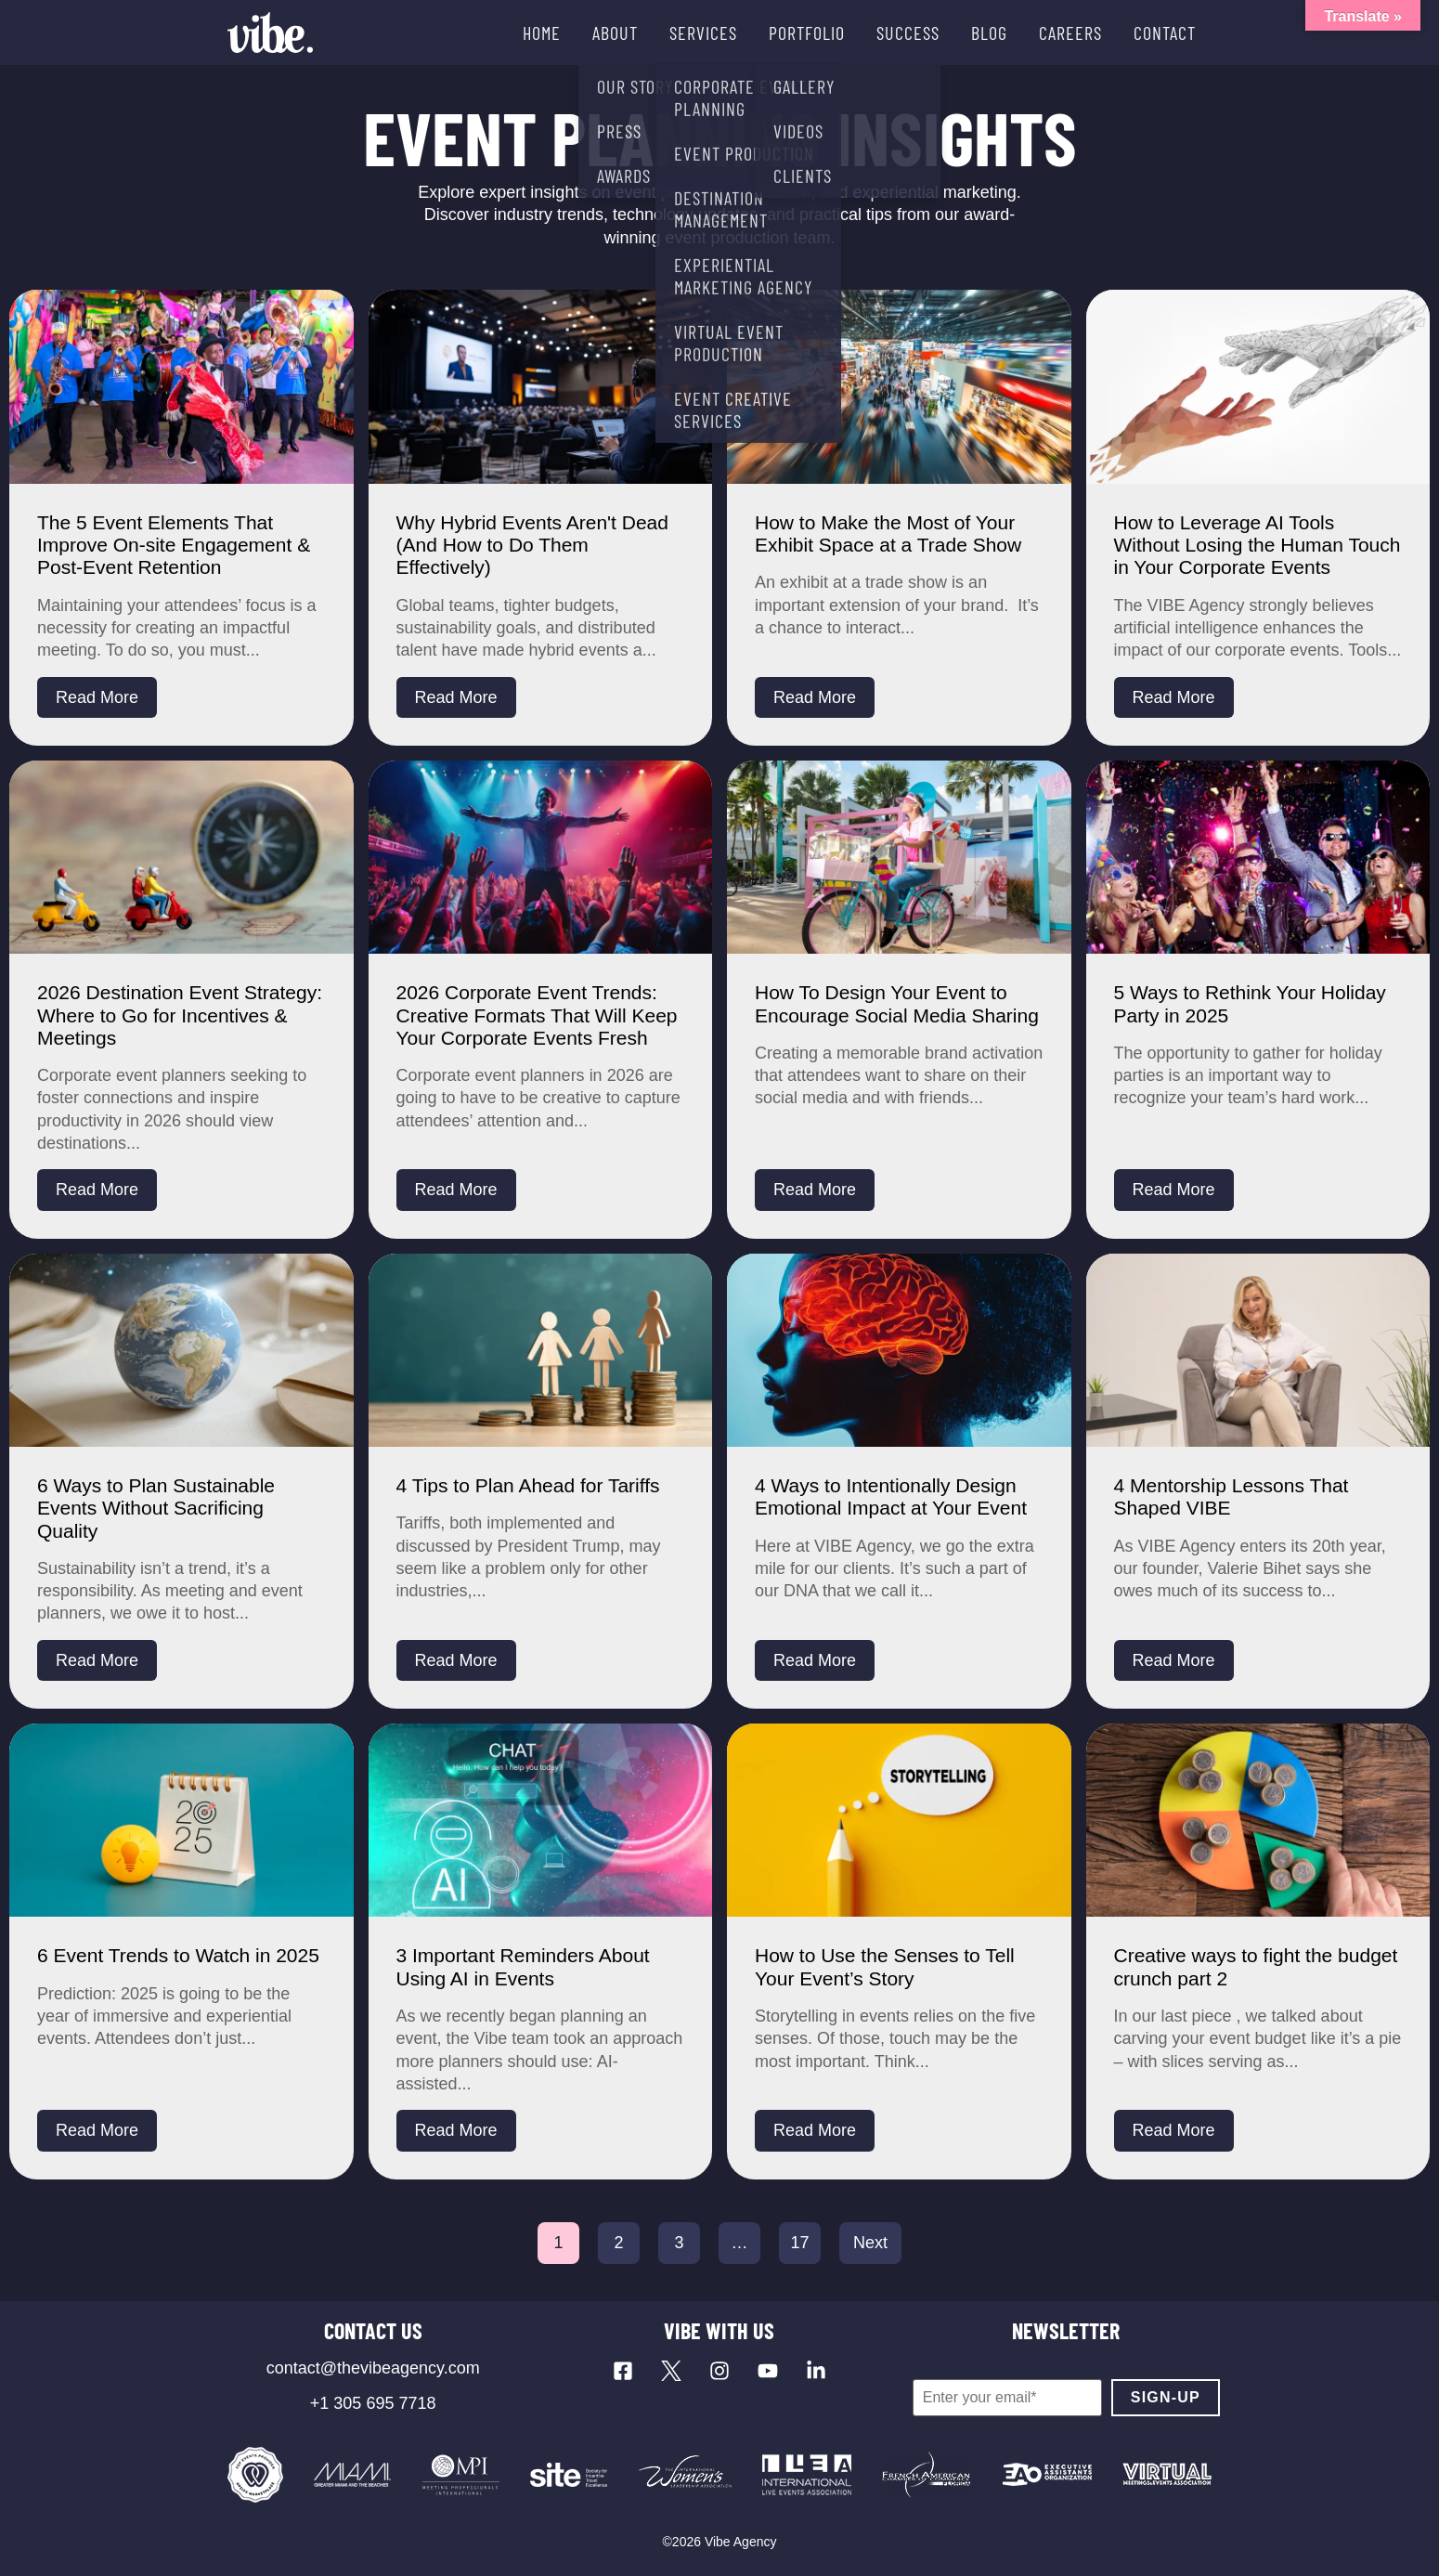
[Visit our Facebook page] (623, 2371)
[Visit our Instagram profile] (719, 2371)
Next (870, 2242)
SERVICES (703, 32)
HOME (542, 32)
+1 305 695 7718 (373, 2403)
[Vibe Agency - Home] (270, 32)
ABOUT (615, 32)
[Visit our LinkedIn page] (816, 2371)
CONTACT (1165, 32)
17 (799, 2242)
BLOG (989, 32)
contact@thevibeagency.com (373, 2368)
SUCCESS (908, 32)
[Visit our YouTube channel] (768, 2371)
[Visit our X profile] (671, 2371)
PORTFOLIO (807, 32)
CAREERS (1070, 32)
